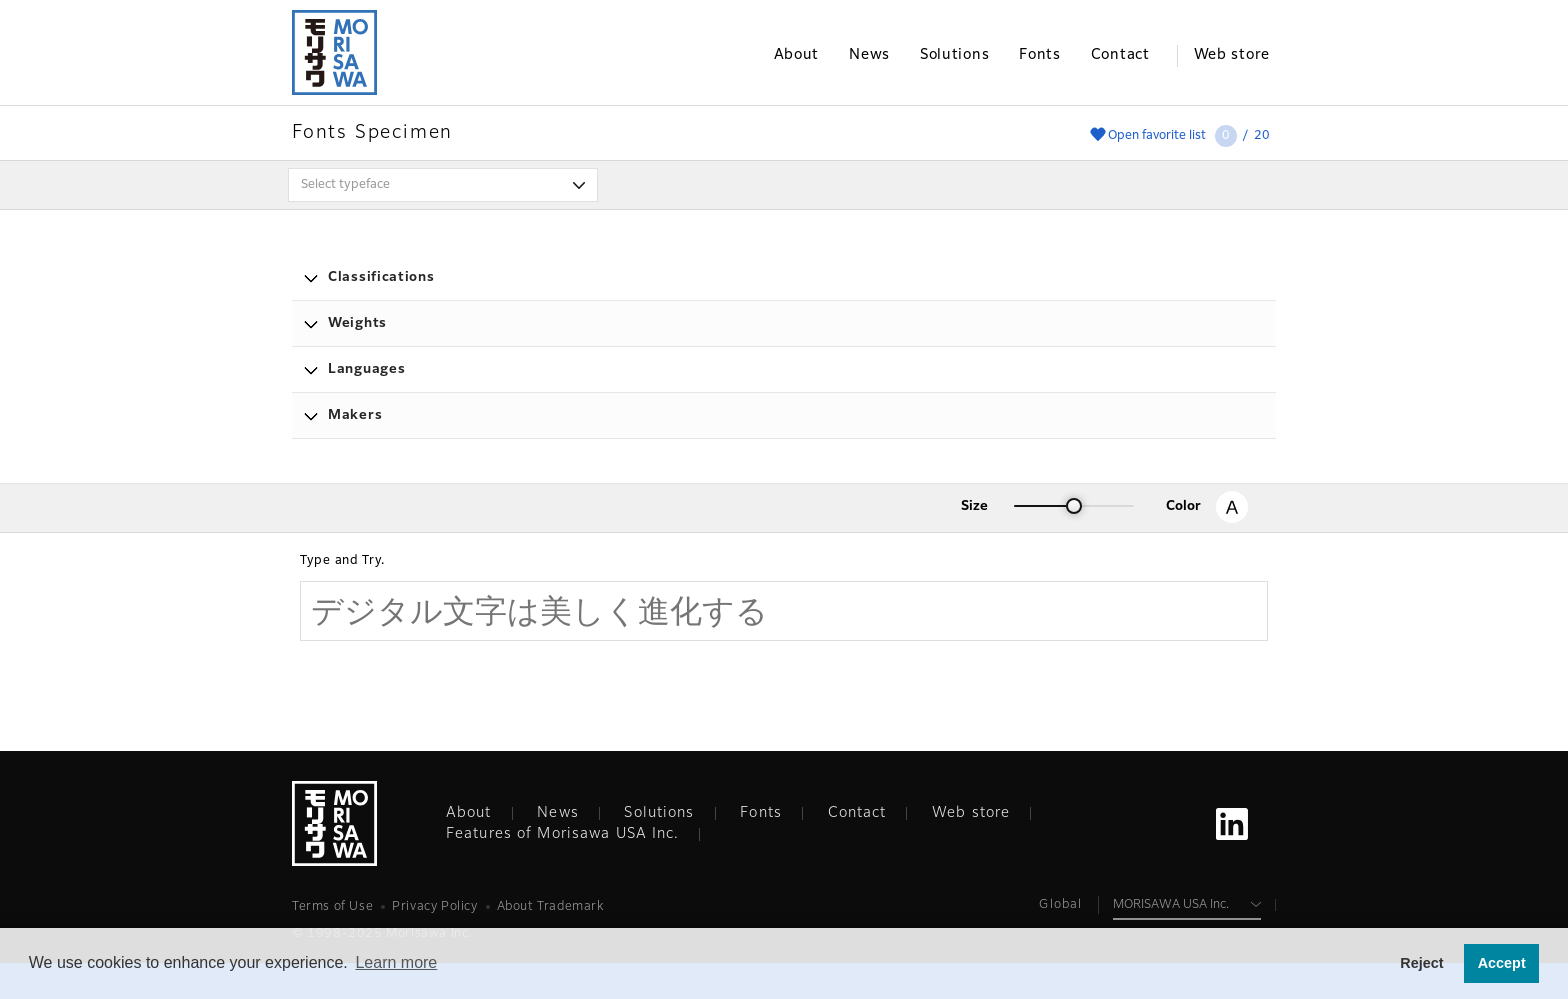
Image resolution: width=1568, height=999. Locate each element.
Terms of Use (332, 907)
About (469, 813)
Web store (971, 813)
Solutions (659, 813)
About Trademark (550, 907)
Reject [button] (1421, 963)
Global (1060, 905)
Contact (857, 813)
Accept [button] (1502, 963)
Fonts (761, 813)
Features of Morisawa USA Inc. (562, 834)
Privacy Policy (434, 907)
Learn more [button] (396, 962)
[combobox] (443, 185)
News (557, 813)
